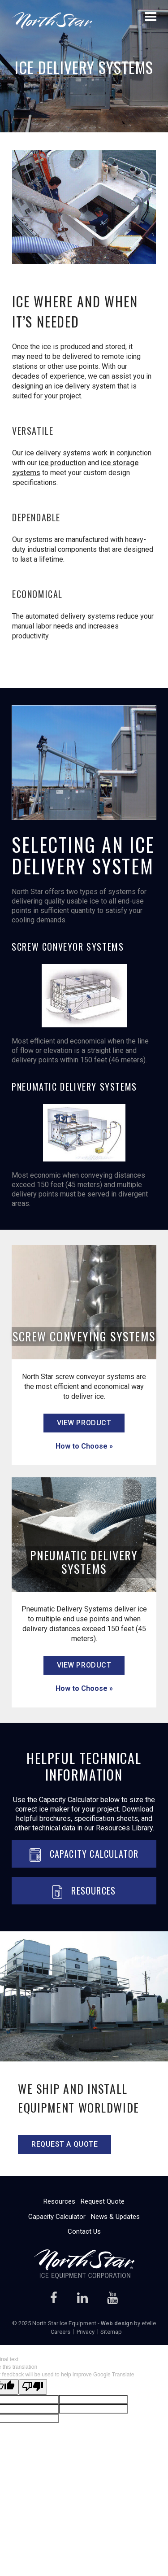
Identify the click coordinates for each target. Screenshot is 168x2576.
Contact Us (84, 2231)
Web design (117, 2323)
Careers (60, 2331)
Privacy (86, 2331)
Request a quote (64, 2144)
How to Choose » (84, 1446)
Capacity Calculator (84, 1854)
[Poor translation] (32, 2387)
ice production (62, 462)
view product (84, 1423)
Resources (84, 1891)
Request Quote (103, 2201)
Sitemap (111, 2331)
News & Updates (115, 2217)
